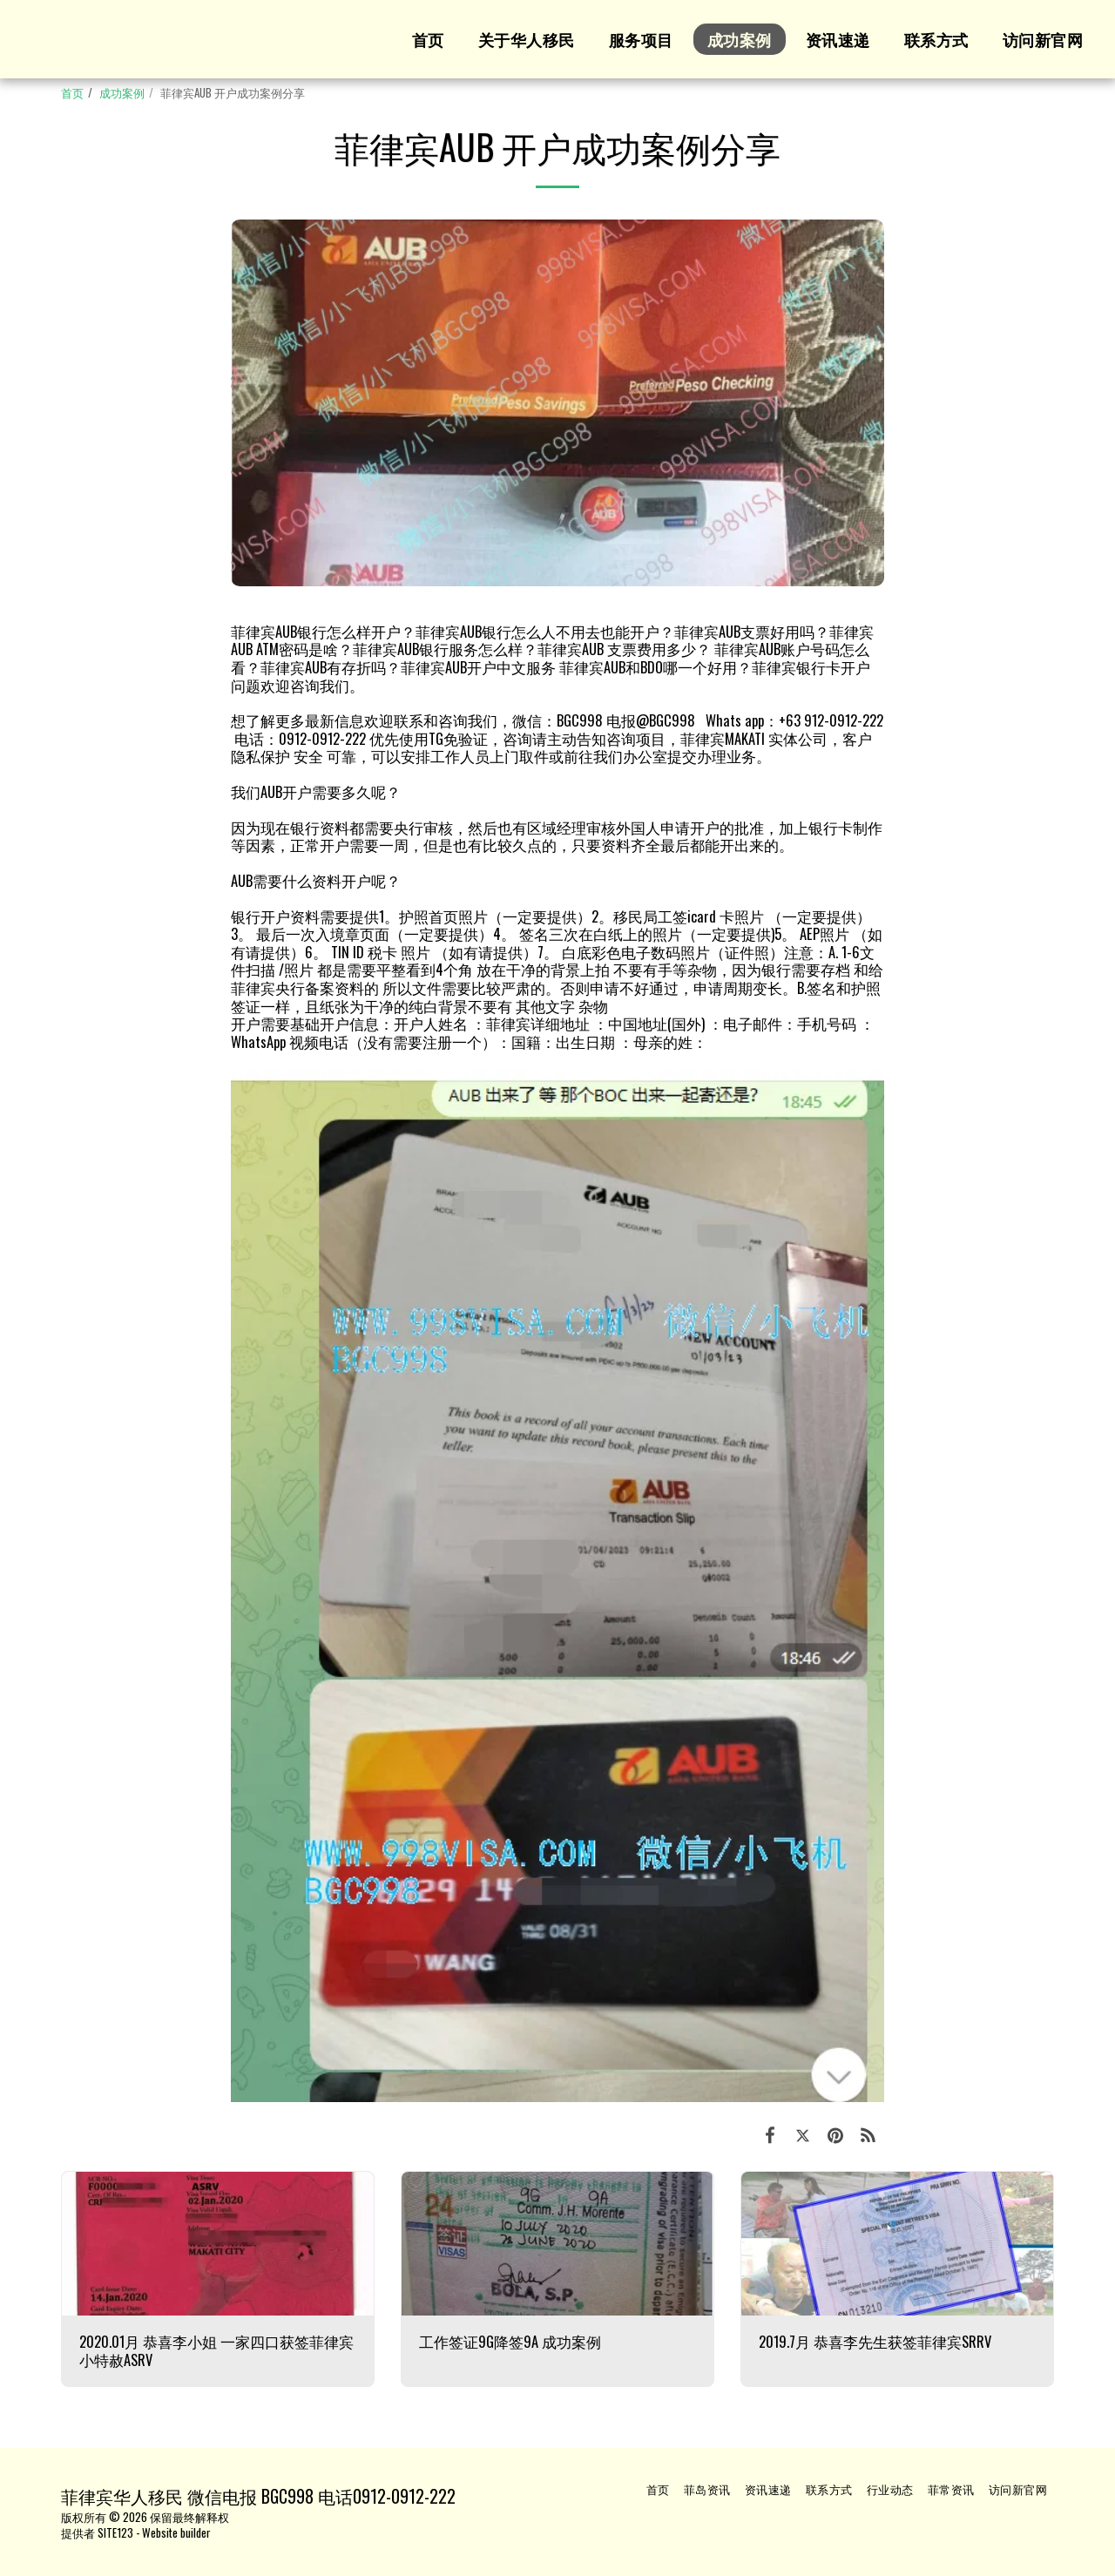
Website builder (176, 2532)
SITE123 (115, 2532)
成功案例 (122, 92)
